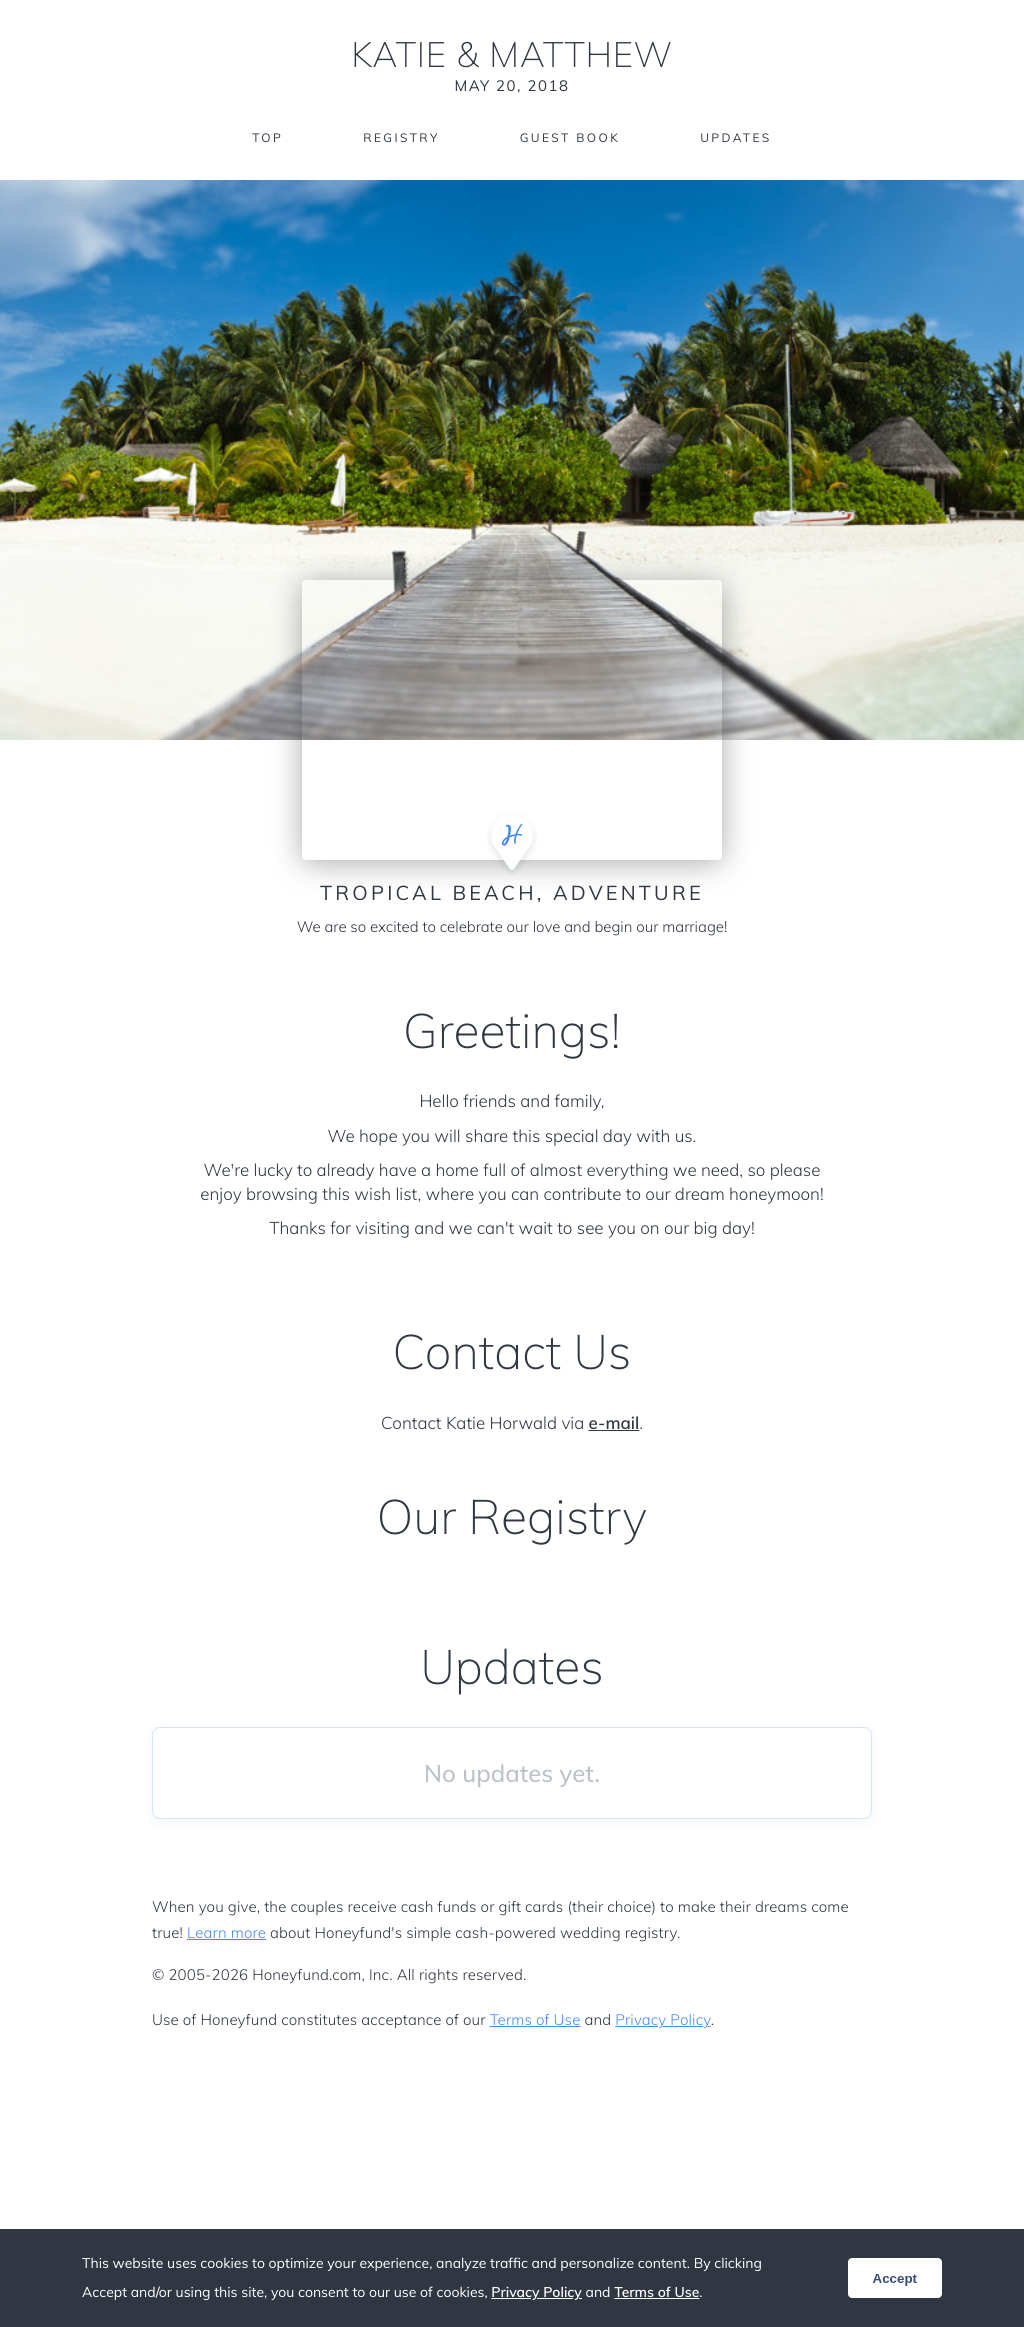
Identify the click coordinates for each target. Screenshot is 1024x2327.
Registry (401, 137)
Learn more (226, 1932)
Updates (736, 137)
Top (267, 137)
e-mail (614, 1423)
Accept (895, 2278)
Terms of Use (535, 2019)
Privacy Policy (662, 2019)
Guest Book (570, 137)
